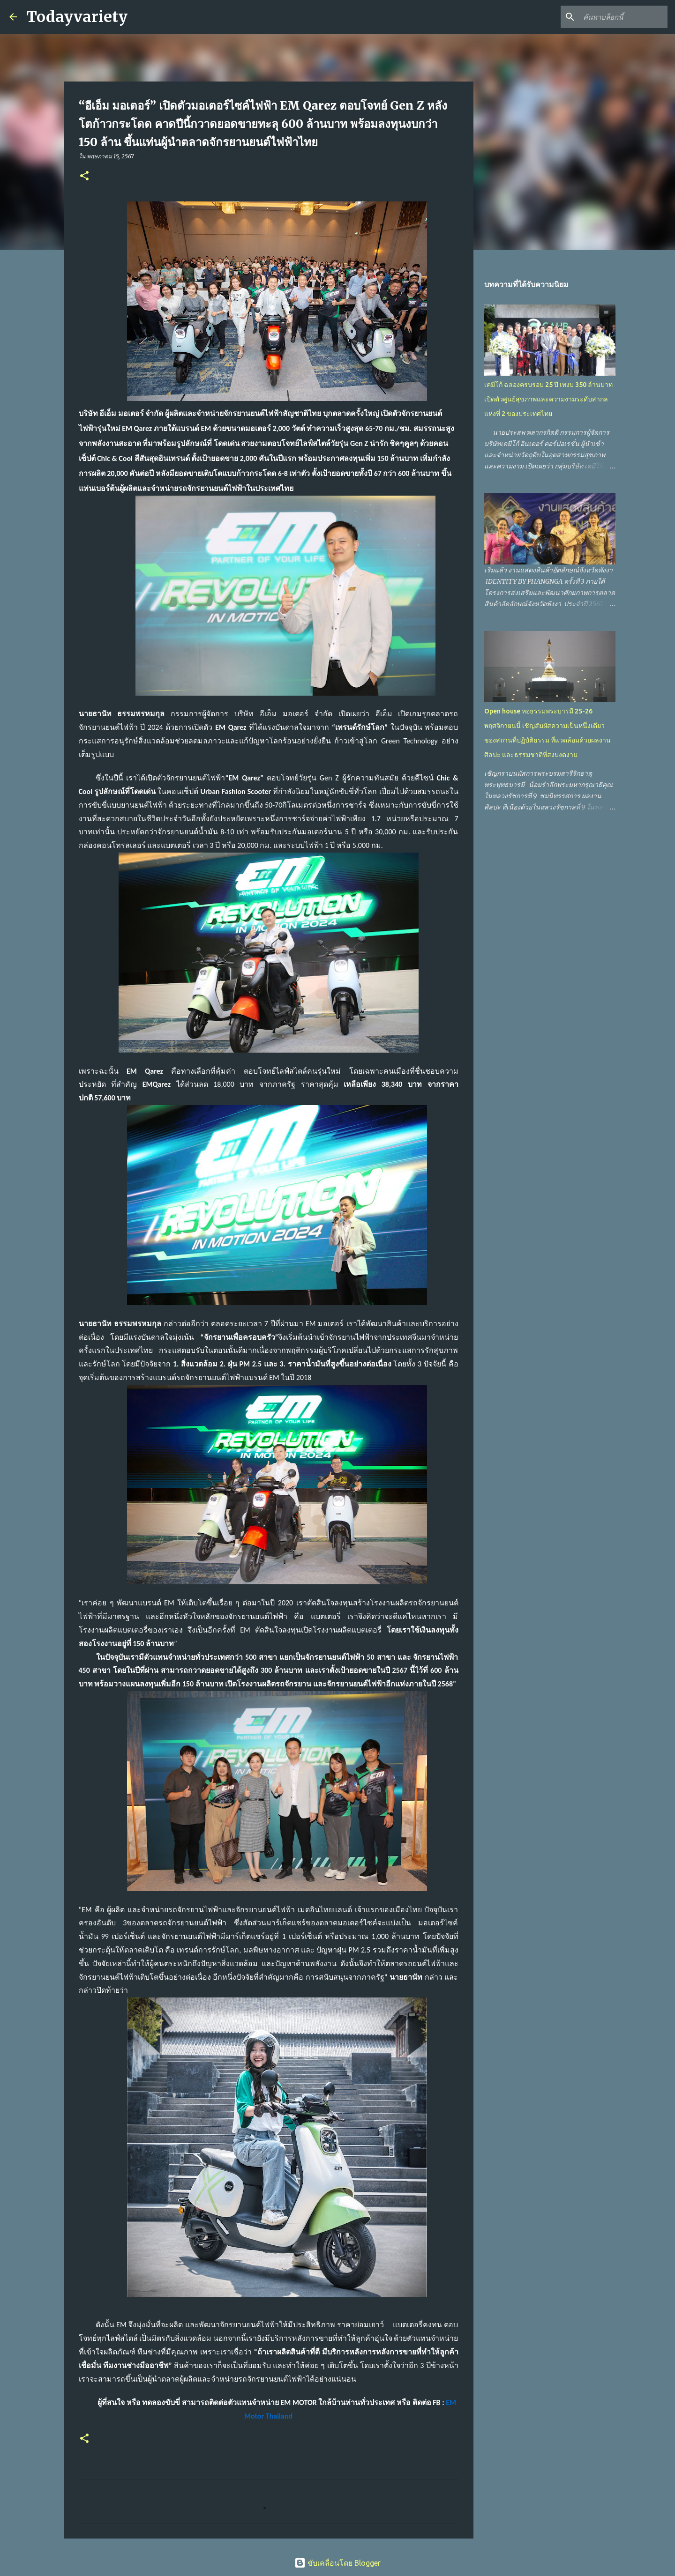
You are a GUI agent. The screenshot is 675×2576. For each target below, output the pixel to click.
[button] (84, 176)
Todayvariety (77, 16)
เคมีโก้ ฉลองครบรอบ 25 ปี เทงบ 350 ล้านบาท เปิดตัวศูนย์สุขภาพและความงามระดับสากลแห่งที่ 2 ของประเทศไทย (548, 399)
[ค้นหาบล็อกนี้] (618, 17)
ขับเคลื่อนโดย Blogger (337, 2563)
